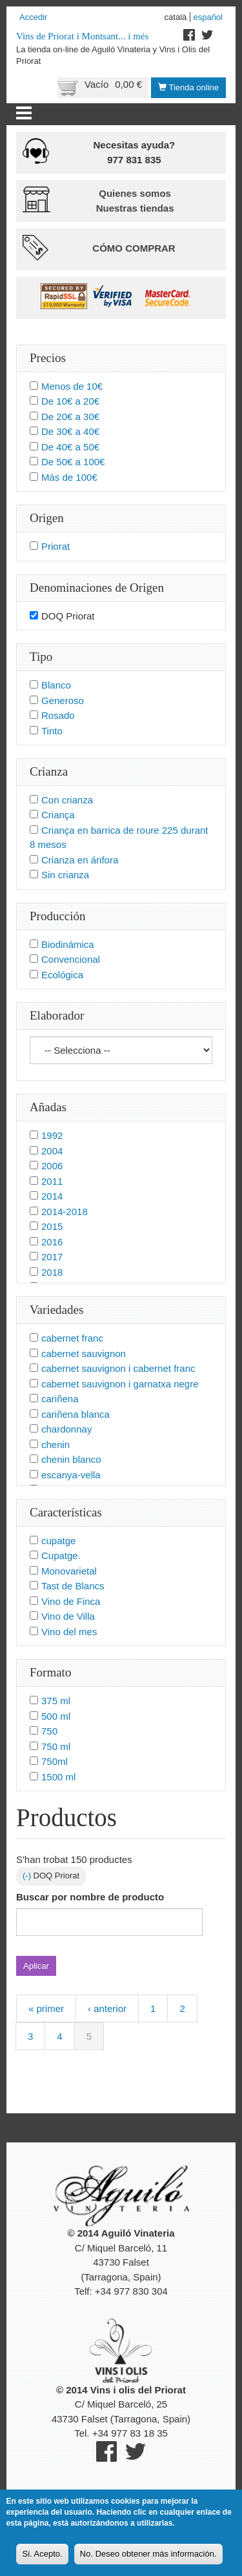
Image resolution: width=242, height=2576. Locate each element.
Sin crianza (65, 874)
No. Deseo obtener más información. (148, 2559)
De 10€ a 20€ (70, 401)
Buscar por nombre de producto (90, 1896)
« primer (46, 2008)
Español (208, 17)
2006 (52, 1165)
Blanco (56, 684)
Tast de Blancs (73, 1585)
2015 (52, 1226)
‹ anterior (107, 2008)
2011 (52, 1181)
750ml (54, 1761)
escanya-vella (71, 1474)
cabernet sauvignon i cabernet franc (118, 1368)
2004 (52, 1150)
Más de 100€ (69, 477)
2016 (52, 1241)
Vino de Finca (70, 1601)
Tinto (52, 730)
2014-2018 (64, 1211)
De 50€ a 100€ (73, 461)
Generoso (62, 700)
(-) (28, 1875)
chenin (55, 1444)
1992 (52, 1135)
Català (176, 17)
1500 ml (58, 1776)
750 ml (55, 1746)
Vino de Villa (68, 1616)
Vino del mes (69, 1631)
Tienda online (188, 87)
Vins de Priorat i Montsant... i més (82, 36)
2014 (52, 1196)
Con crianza (67, 799)
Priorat (55, 546)
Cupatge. (61, 1555)
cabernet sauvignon (83, 1353)
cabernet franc (72, 1338)
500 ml (55, 1716)
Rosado (58, 715)
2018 (52, 1272)
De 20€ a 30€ (70, 416)
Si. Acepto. (42, 2559)
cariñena (60, 1398)
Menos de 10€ (72, 386)
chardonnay (66, 1429)
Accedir (33, 17)
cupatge (58, 1540)
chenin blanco (71, 1459)
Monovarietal (69, 1570)
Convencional (70, 959)
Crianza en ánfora (79, 859)
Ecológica (62, 974)
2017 (52, 1256)
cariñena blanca (75, 1414)
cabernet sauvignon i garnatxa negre (120, 1383)
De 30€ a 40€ (70, 431)
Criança (58, 814)
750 (49, 1731)
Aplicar (36, 1966)
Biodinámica (67, 944)
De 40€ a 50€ (70, 446)
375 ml (55, 1700)
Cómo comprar (133, 248)
